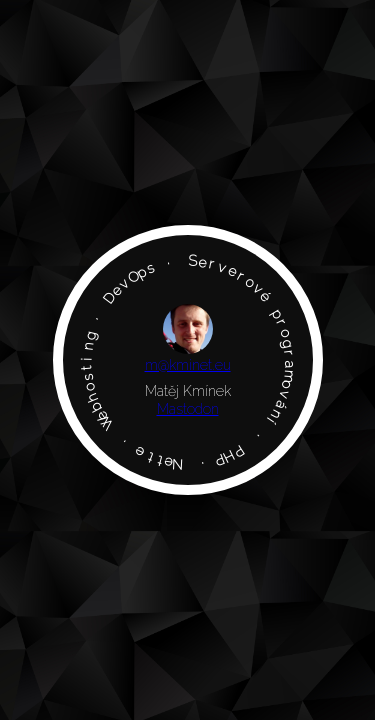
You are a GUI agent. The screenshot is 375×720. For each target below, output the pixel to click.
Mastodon (188, 409)
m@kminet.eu (188, 365)
